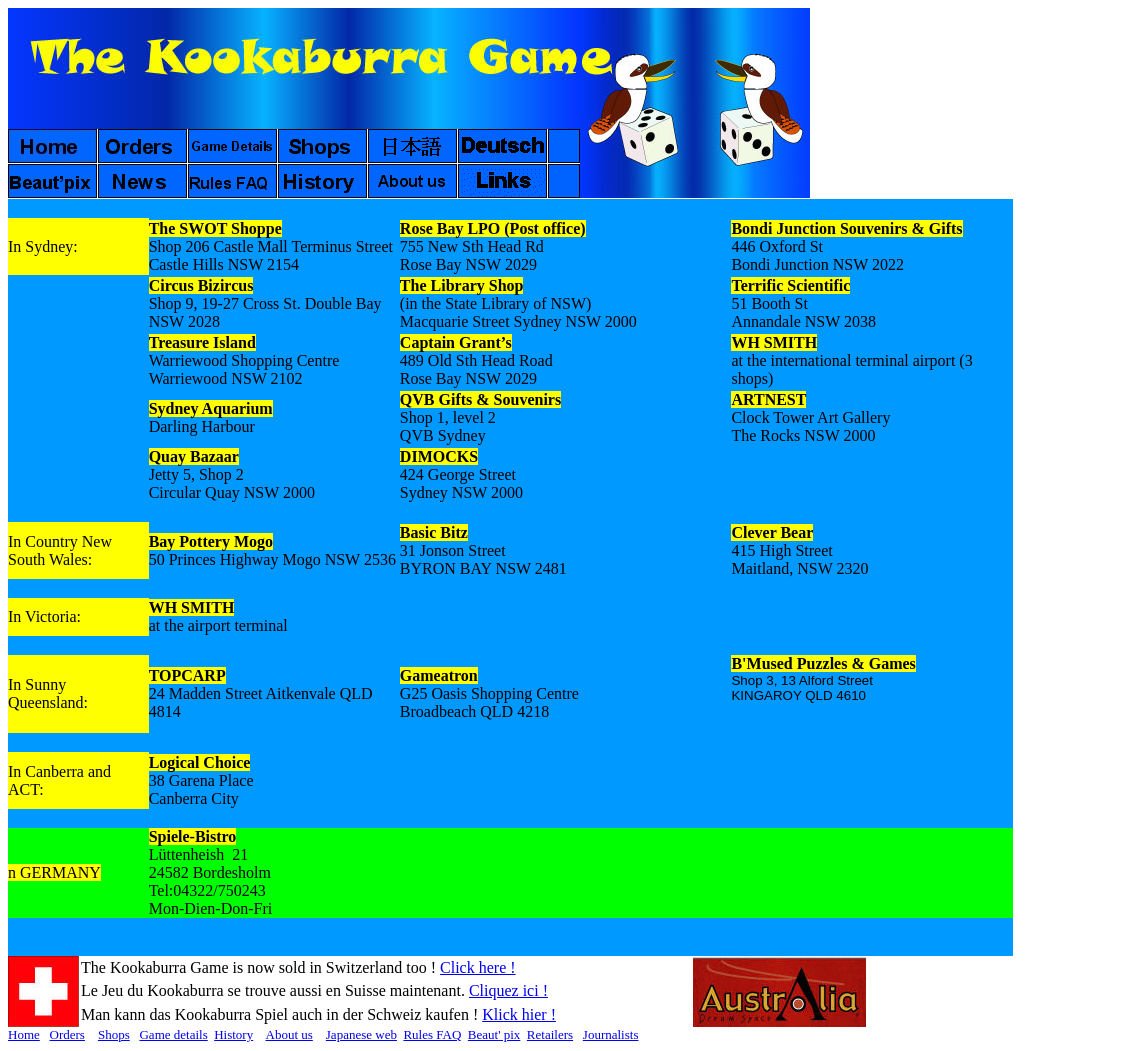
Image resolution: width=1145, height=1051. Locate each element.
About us (289, 1034)
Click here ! (478, 967)
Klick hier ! (519, 1014)
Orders (67, 1034)
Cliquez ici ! (508, 990)
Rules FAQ (432, 1034)
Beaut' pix (494, 1034)
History (233, 1034)
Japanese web (361, 1034)
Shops (114, 1034)
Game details (173, 1034)
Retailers (550, 1034)
